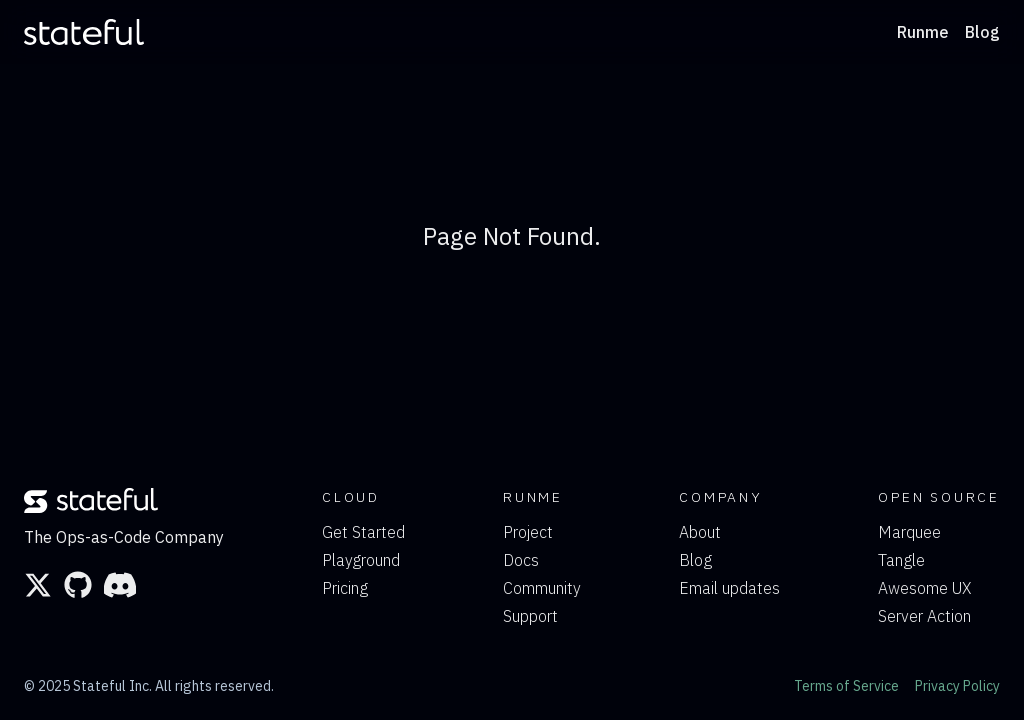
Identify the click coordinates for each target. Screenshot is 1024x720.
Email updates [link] (729, 588)
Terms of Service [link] (846, 686)
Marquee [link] (909, 532)
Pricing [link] (345, 588)
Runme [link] (923, 32)
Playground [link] (361, 560)
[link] (84, 32)
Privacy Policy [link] (957, 686)
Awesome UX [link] (924, 588)
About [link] (700, 532)
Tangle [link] (901, 560)
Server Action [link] (924, 616)
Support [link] (530, 616)
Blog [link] (982, 32)
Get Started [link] (363, 532)
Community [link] (542, 588)
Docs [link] (521, 560)
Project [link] (528, 532)
